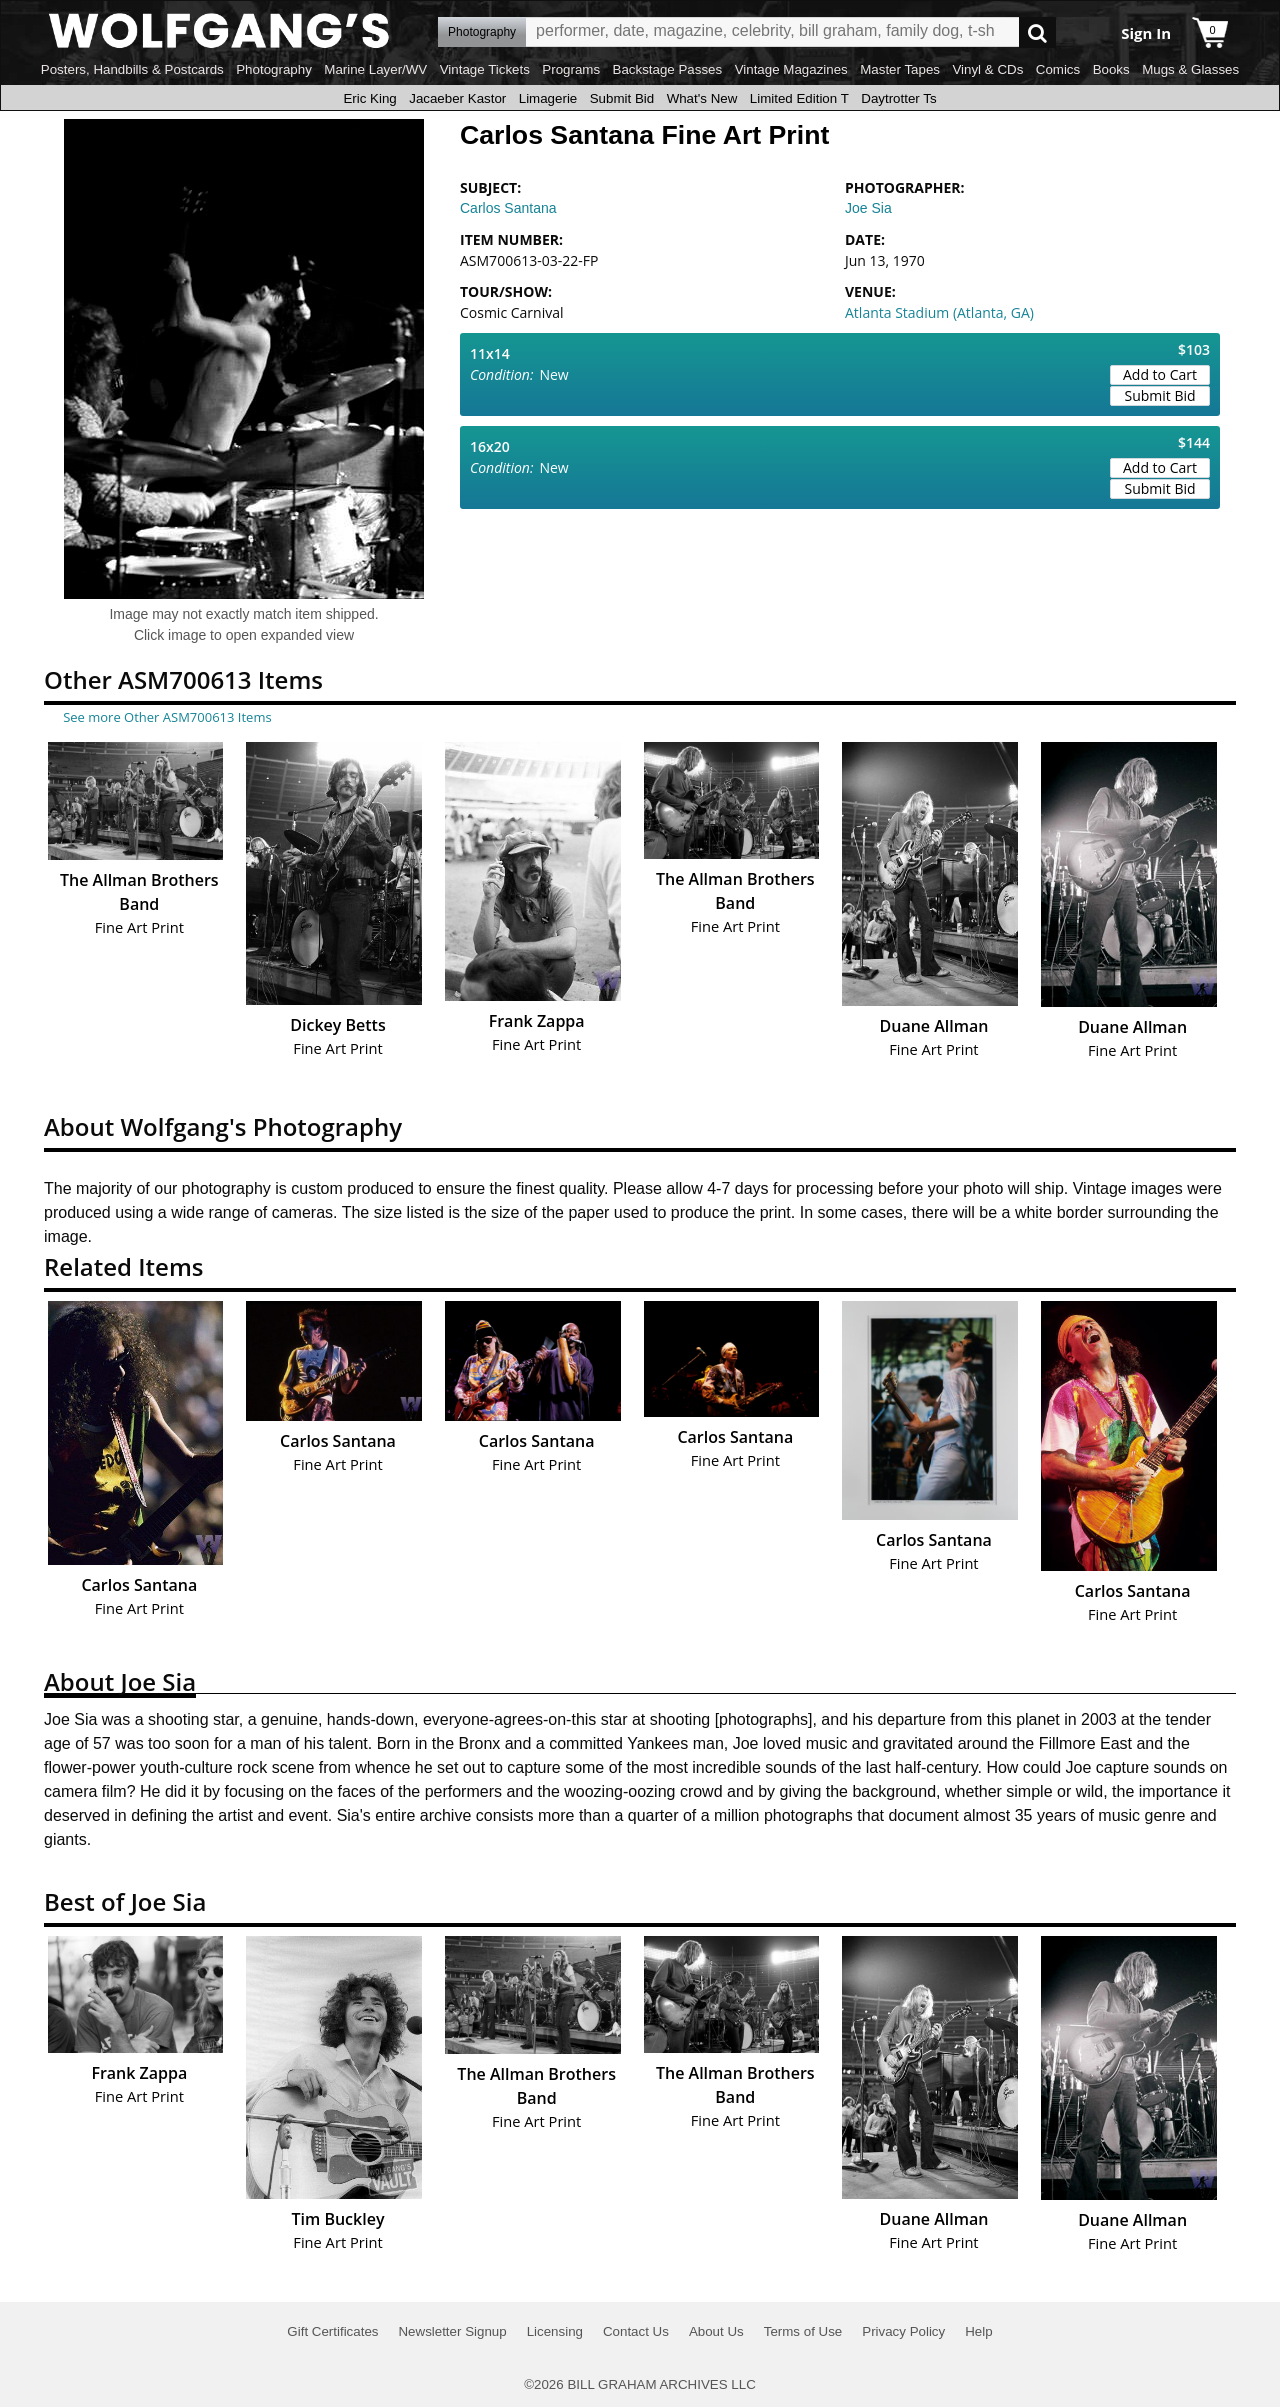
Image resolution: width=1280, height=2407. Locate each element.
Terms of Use (803, 2331)
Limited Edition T (799, 98)
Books (1111, 69)
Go (1037, 32)
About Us (716, 2331)
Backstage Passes (668, 69)
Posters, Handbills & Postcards (132, 69)
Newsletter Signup (452, 2331)
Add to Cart (1160, 374)
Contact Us (636, 2331)
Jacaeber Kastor (457, 98)
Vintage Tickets (485, 69)
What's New (702, 98)
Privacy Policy (903, 2331)
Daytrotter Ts (898, 98)
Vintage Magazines (791, 69)
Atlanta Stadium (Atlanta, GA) (939, 312)
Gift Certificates (332, 2331)
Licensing (555, 2331)
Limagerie (548, 98)
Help (978, 2331)
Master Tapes (900, 69)
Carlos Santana (508, 208)
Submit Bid (622, 98)
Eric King (369, 98)
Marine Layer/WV (375, 69)
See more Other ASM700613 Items (167, 717)
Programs (571, 69)
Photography (274, 69)
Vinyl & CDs (987, 69)
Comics (1058, 69)
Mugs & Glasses (1190, 69)
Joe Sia (868, 208)
